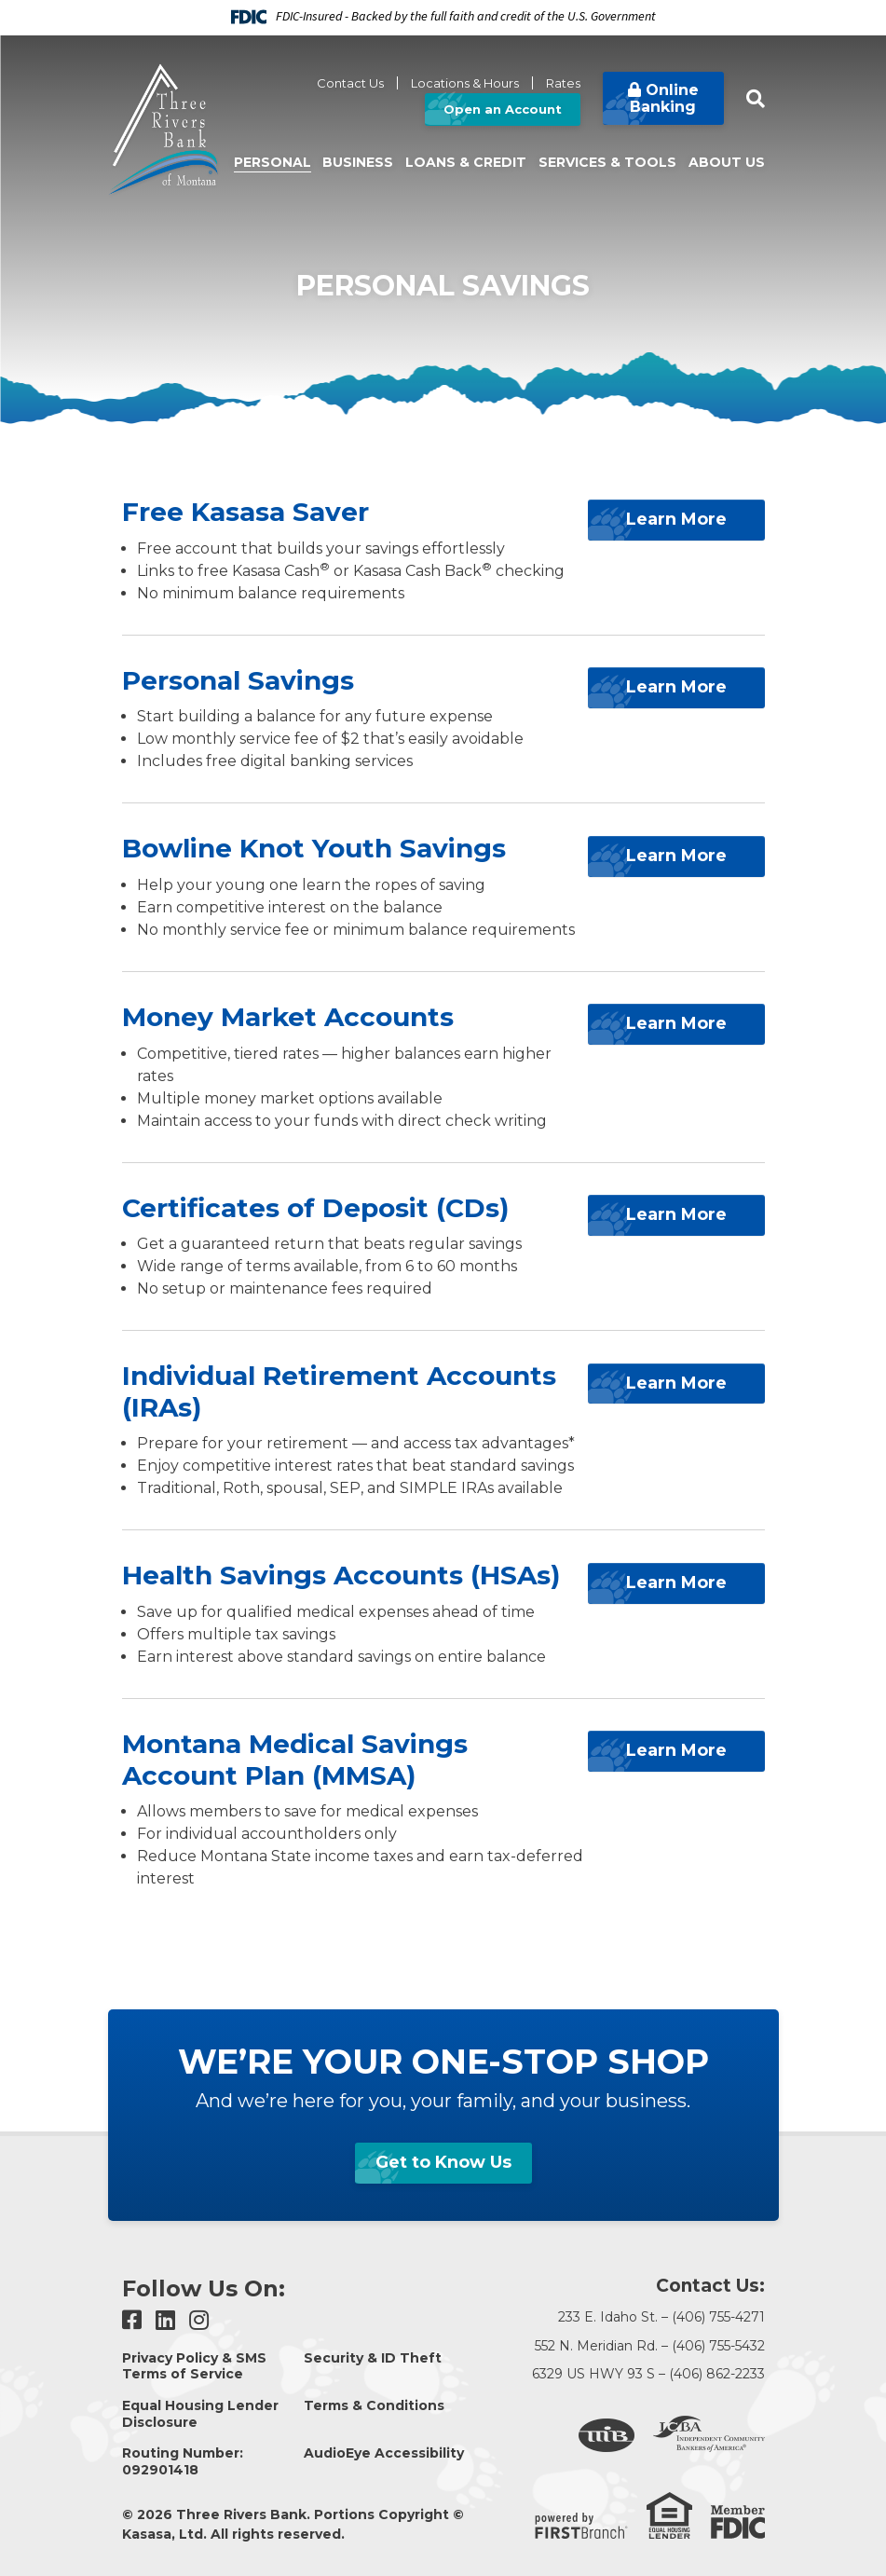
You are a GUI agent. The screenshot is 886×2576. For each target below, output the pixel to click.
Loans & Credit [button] (465, 162)
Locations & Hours (465, 82)
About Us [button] (726, 162)
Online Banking (664, 98)
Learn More (676, 516)
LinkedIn (165, 2320)
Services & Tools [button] (607, 162)
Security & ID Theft (373, 2358)
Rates (563, 82)
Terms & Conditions (374, 2405)
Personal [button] (272, 162)
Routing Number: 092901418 (182, 2461)
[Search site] (755, 99)
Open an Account (502, 109)
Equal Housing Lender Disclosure (200, 2414)
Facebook (132, 2320)
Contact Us (350, 82)
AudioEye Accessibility (384, 2453)
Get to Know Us (443, 2162)
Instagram (199, 2320)
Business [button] (357, 162)
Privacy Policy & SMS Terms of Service (194, 2366)
